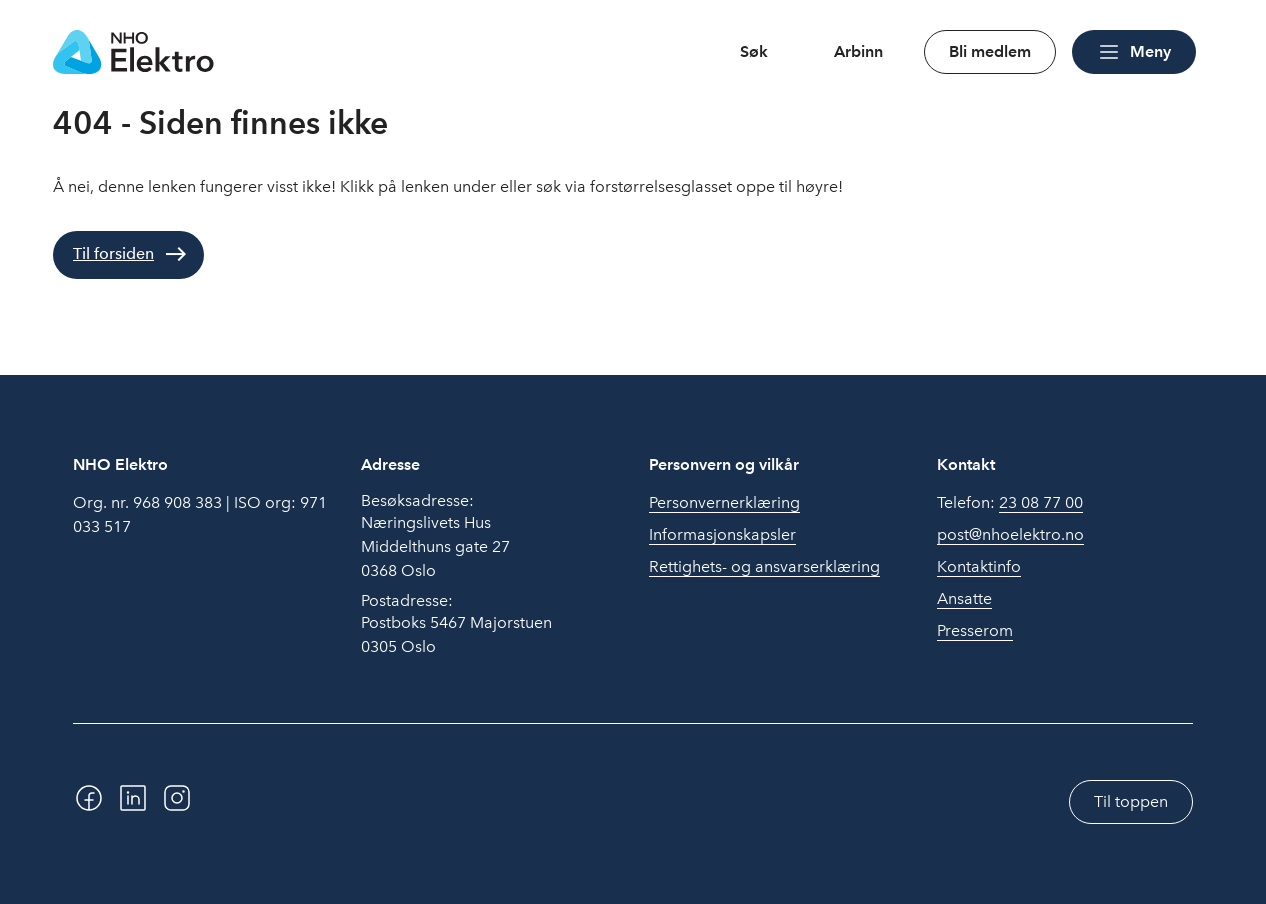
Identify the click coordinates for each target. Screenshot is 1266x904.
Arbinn (858, 51)
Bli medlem (990, 51)
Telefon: (1010, 503)
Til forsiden (113, 253)
